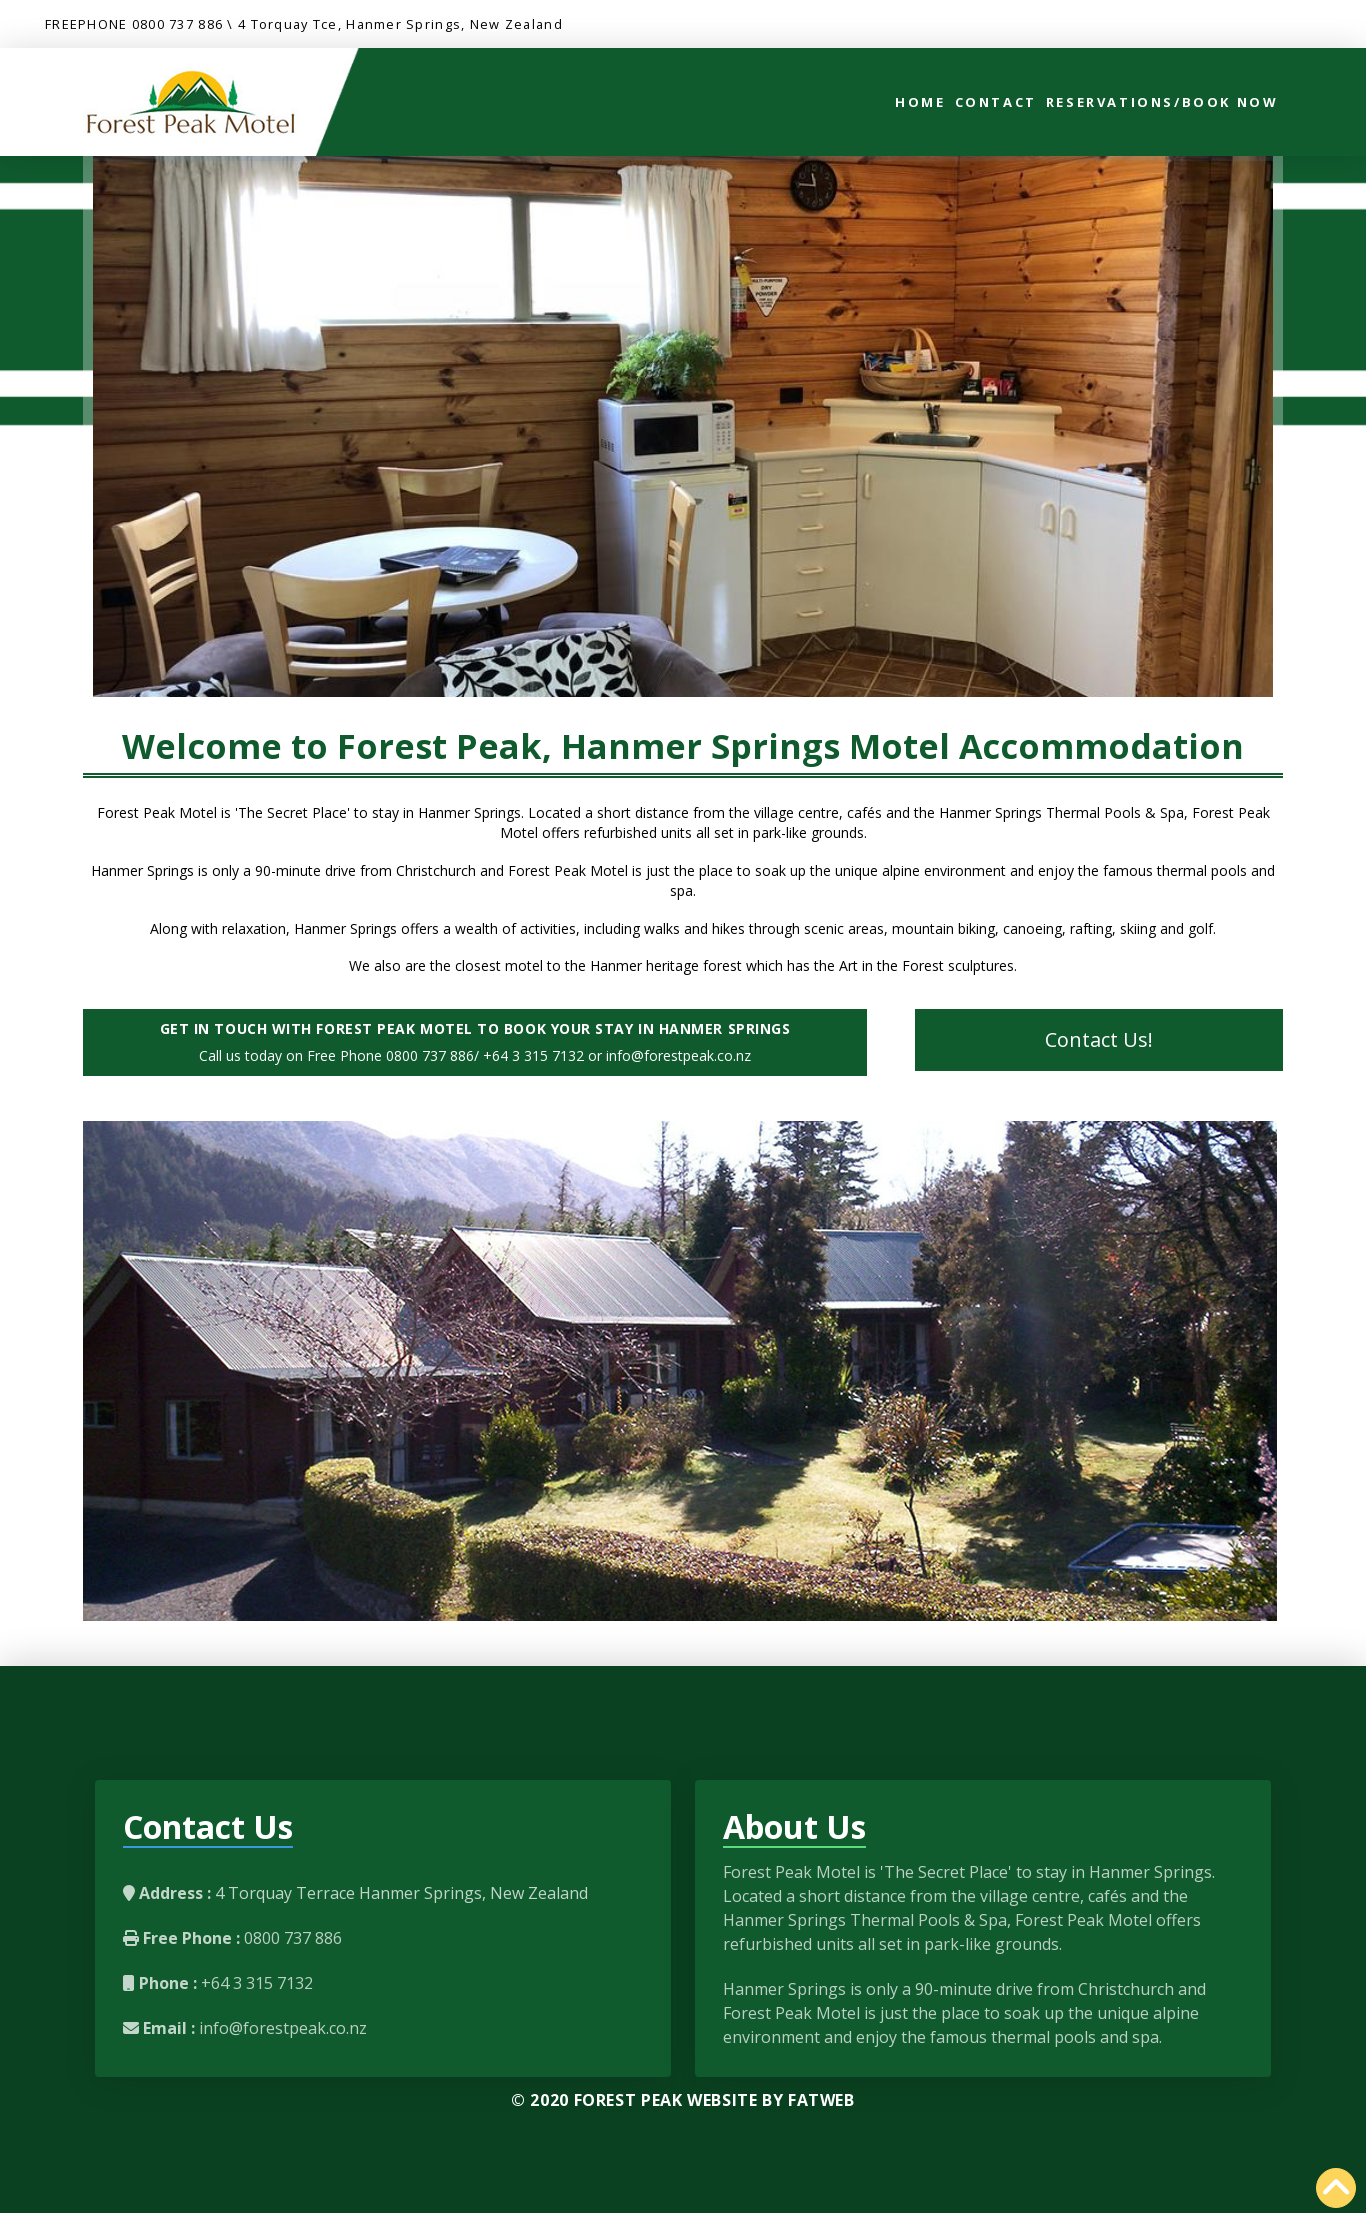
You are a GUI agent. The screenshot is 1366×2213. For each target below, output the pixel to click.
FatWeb (821, 2100)
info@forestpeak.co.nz (281, 2028)
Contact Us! (1099, 1039)
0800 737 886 (177, 24)
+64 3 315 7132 (255, 1983)
